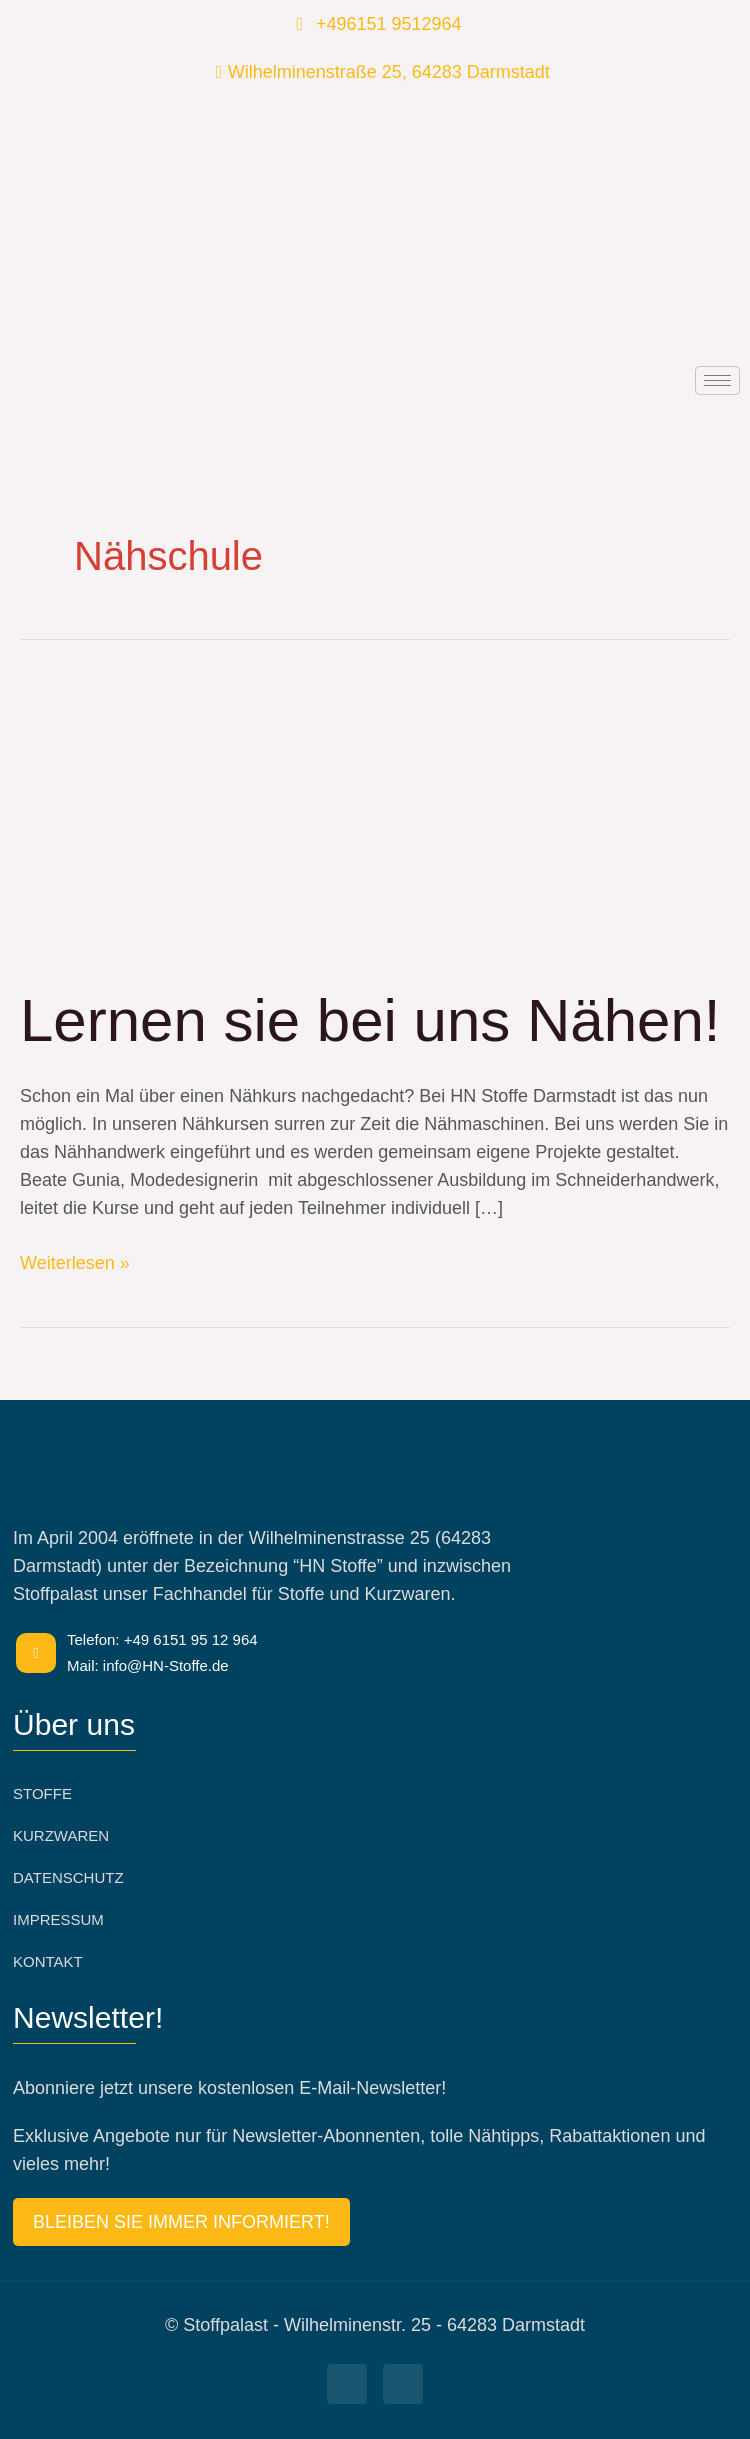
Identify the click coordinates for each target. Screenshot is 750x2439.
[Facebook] (347, 2384)
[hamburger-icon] (717, 380)
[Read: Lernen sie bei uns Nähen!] (322, 819)
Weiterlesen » (75, 1261)
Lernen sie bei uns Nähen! (370, 1020)
